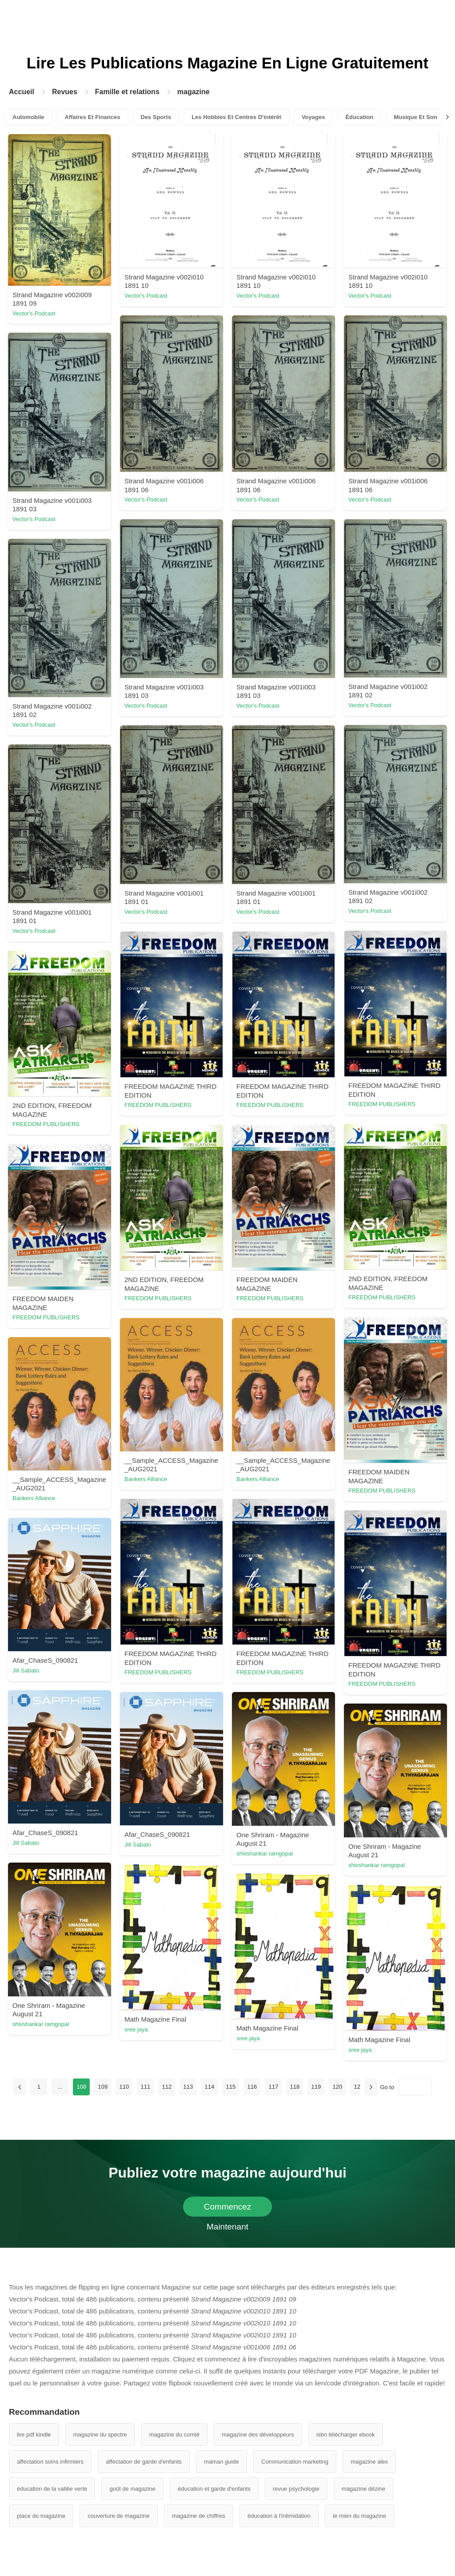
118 (294, 2086)
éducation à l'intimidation (279, 2515)
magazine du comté (174, 2434)
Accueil (21, 92)
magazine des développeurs (258, 2434)
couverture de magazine (118, 2515)
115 (230, 2086)
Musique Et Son (415, 117)
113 (188, 2086)
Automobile (28, 117)
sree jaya (136, 2029)
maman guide (221, 2461)
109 (103, 2086)
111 (145, 2086)
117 (273, 2086)
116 (252, 2086)
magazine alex (369, 2461)
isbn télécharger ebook (345, 2434)
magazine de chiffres (198, 2515)
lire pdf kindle (34, 2434)
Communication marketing (294, 2461)
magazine (193, 92)
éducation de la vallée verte (52, 2488)
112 (167, 2086)
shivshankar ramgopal (264, 1853)
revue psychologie (296, 2488)
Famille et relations (127, 92)
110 (124, 2086)
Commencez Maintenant (227, 2209)
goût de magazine (132, 2488)
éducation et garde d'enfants (214, 2488)
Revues (64, 92)
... (60, 2086)
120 (337, 2086)
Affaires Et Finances (92, 117)
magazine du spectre (100, 2434)
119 (316, 2086)
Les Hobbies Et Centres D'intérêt (236, 117)
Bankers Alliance (145, 1479)
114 (209, 2086)
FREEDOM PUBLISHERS (381, 1104)
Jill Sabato (25, 1670)
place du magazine (41, 2515)
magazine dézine (363, 2488)
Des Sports (156, 117)
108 (81, 2086)
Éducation (359, 117)
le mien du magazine (359, 2515)
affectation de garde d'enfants (144, 2461)
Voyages (313, 117)
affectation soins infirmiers (50, 2461)
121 (358, 2086)
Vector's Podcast (33, 313)
